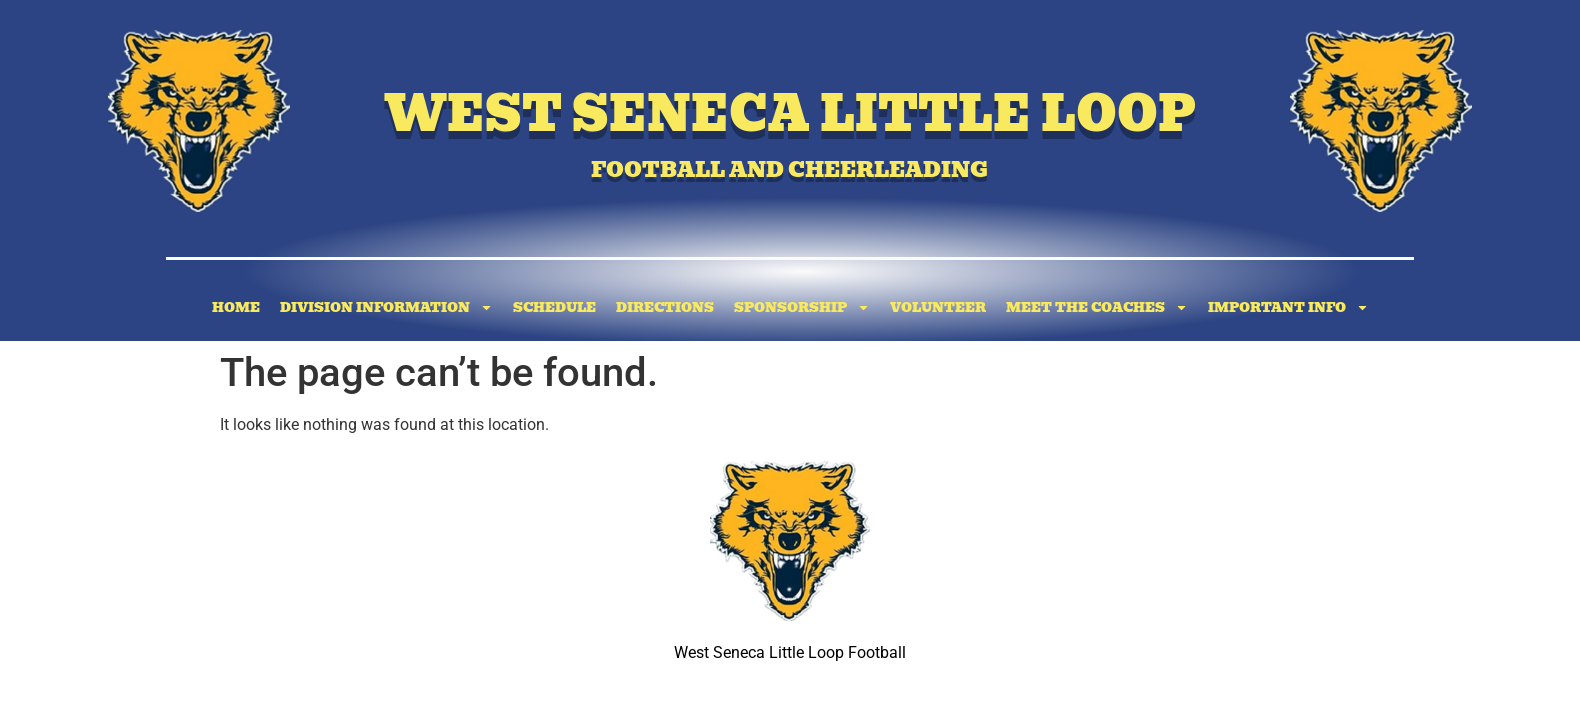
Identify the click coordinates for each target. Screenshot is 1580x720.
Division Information (386, 307)
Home (236, 307)
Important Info (1288, 307)
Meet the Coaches (1097, 307)
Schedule (554, 307)
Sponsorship (802, 307)
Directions (665, 307)
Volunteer (938, 307)
